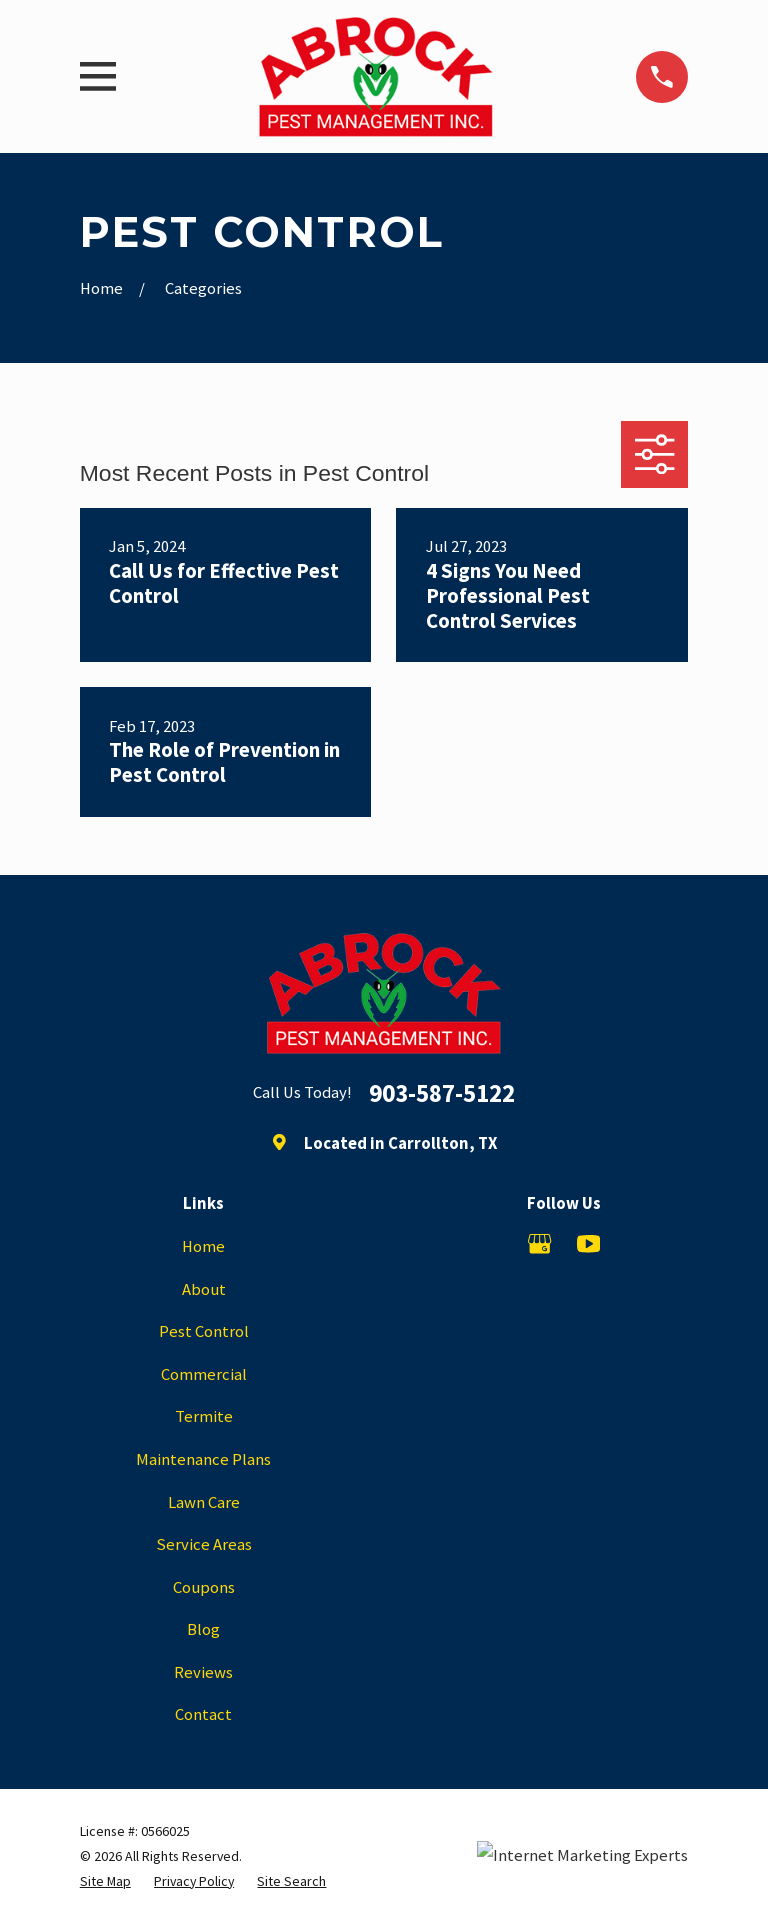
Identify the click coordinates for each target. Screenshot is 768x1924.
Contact (203, 1714)
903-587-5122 (442, 1093)
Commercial (204, 1374)
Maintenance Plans (203, 1459)
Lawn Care (204, 1502)
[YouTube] (588, 1243)
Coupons (204, 1587)
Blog (203, 1629)
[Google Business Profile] (539, 1243)
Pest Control (204, 1331)
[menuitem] (105, 1881)
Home (203, 1246)
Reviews (203, 1672)
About (204, 1289)
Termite (204, 1416)
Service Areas (204, 1544)
